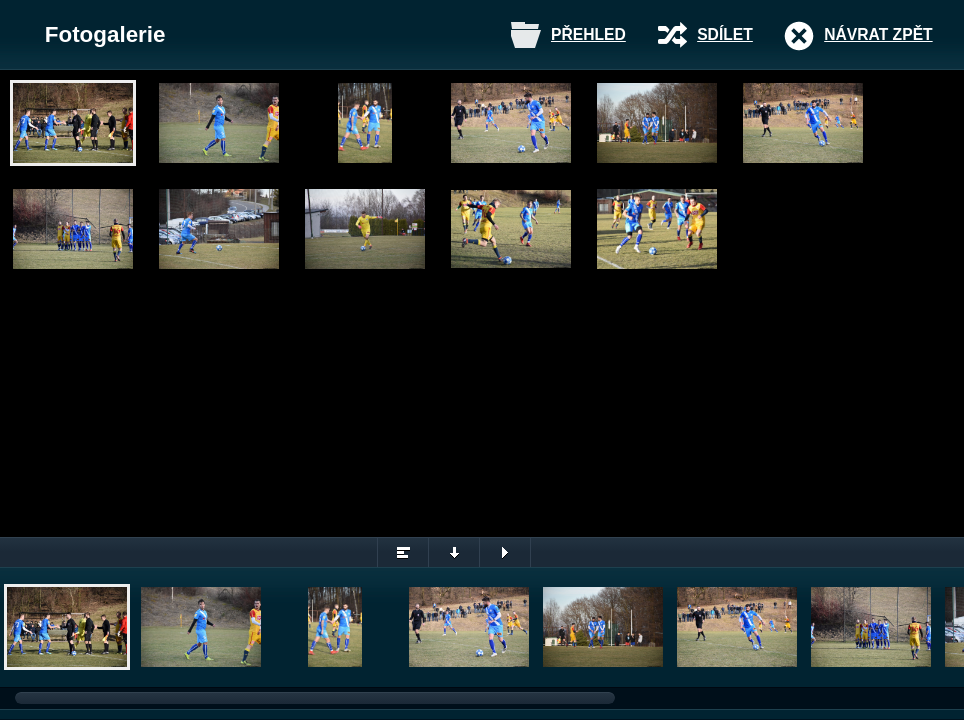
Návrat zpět (878, 34)
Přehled (588, 34)
